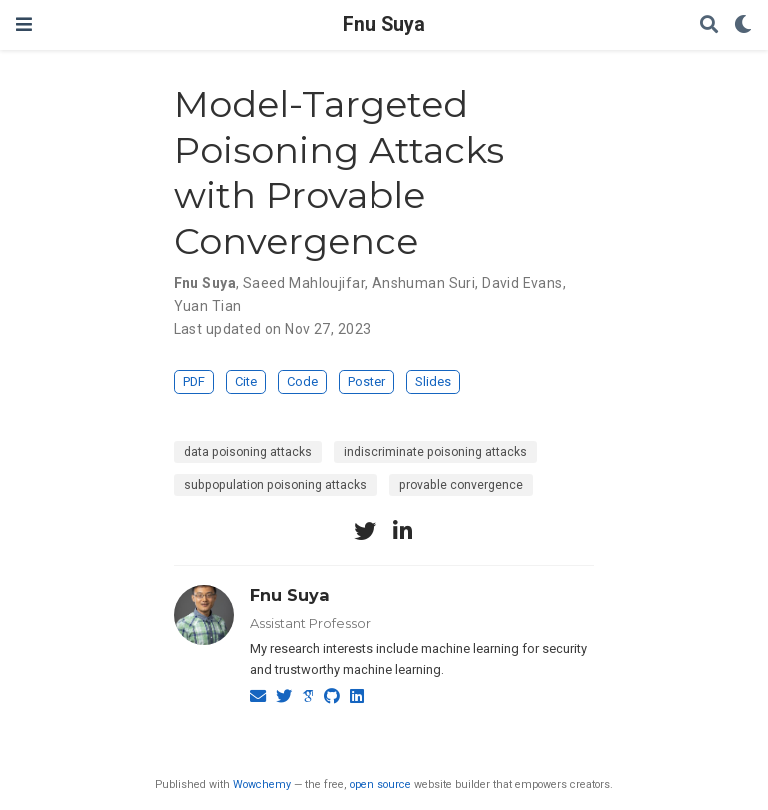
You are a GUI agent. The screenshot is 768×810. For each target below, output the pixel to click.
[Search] (709, 25)
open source (380, 784)
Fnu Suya (384, 24)
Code (302, 381)
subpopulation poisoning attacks (275, 485)
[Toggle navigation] (24, 24)
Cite (246, 381)
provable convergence (461, 485)
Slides (433, 381)
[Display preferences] (743, 25)
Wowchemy (262, 784)
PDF (194, 381)
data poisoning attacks (248, 452)
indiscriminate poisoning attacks (435, 452)
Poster (366, 381)
